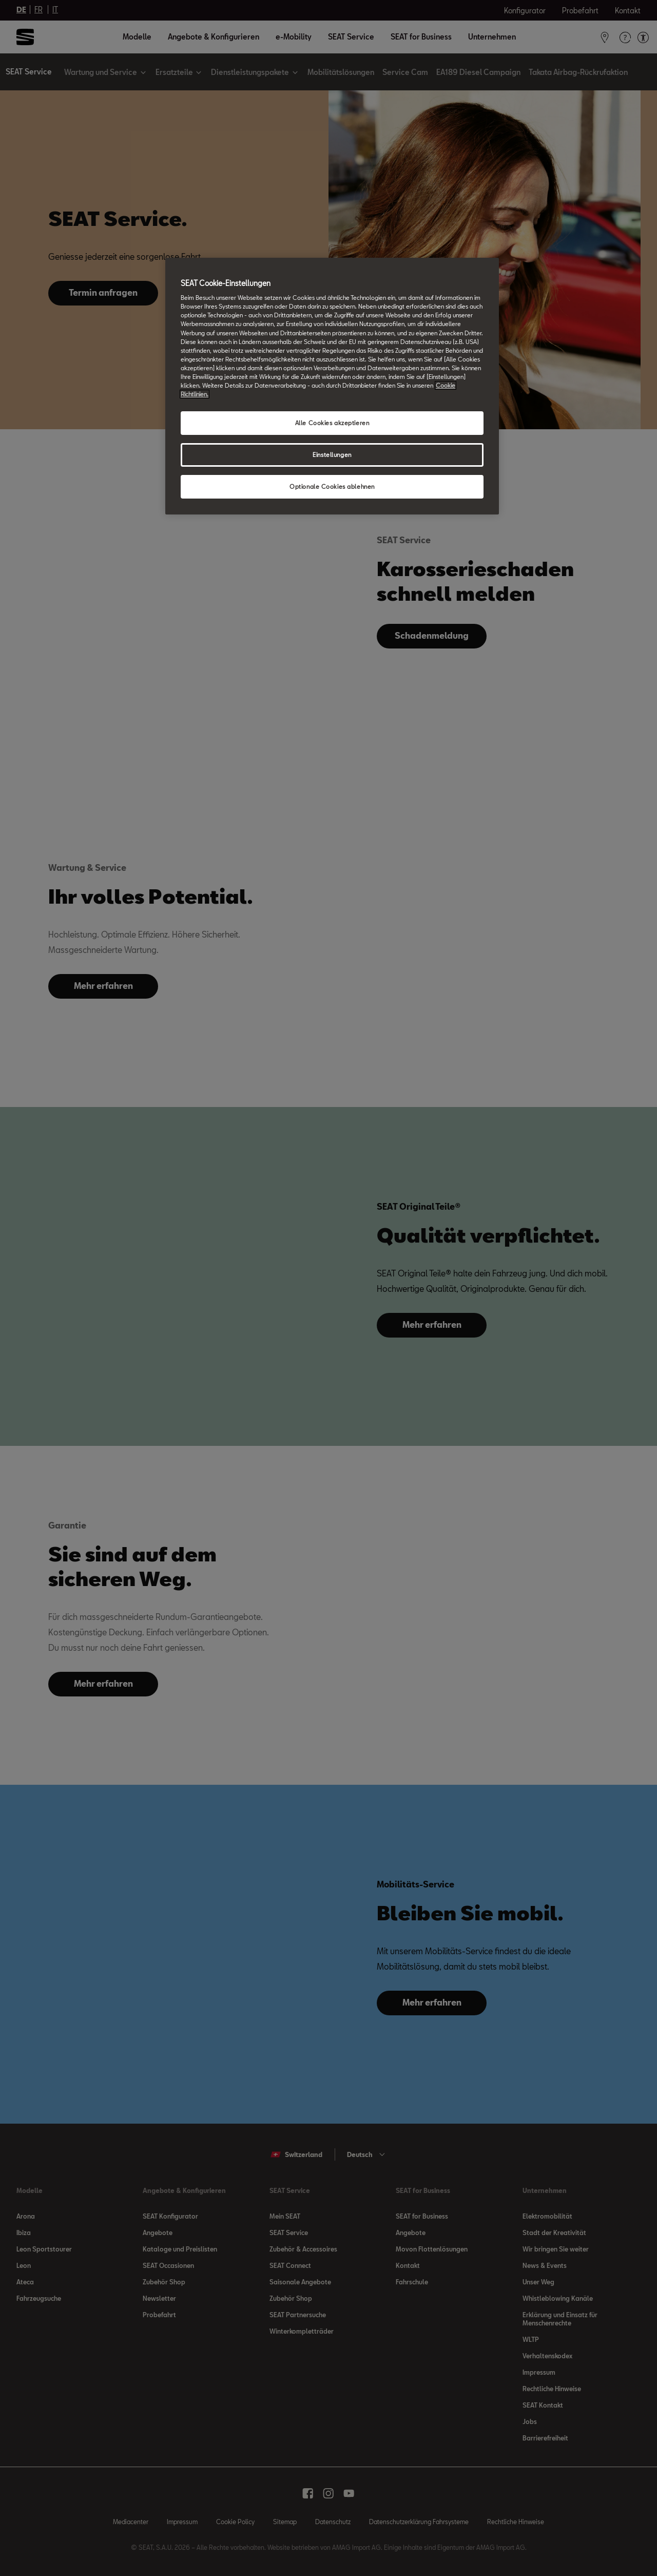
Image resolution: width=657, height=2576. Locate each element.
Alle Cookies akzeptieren (332, 422)
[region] (332, 386)
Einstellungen (332, 454)
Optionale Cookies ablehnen (332, 486)
